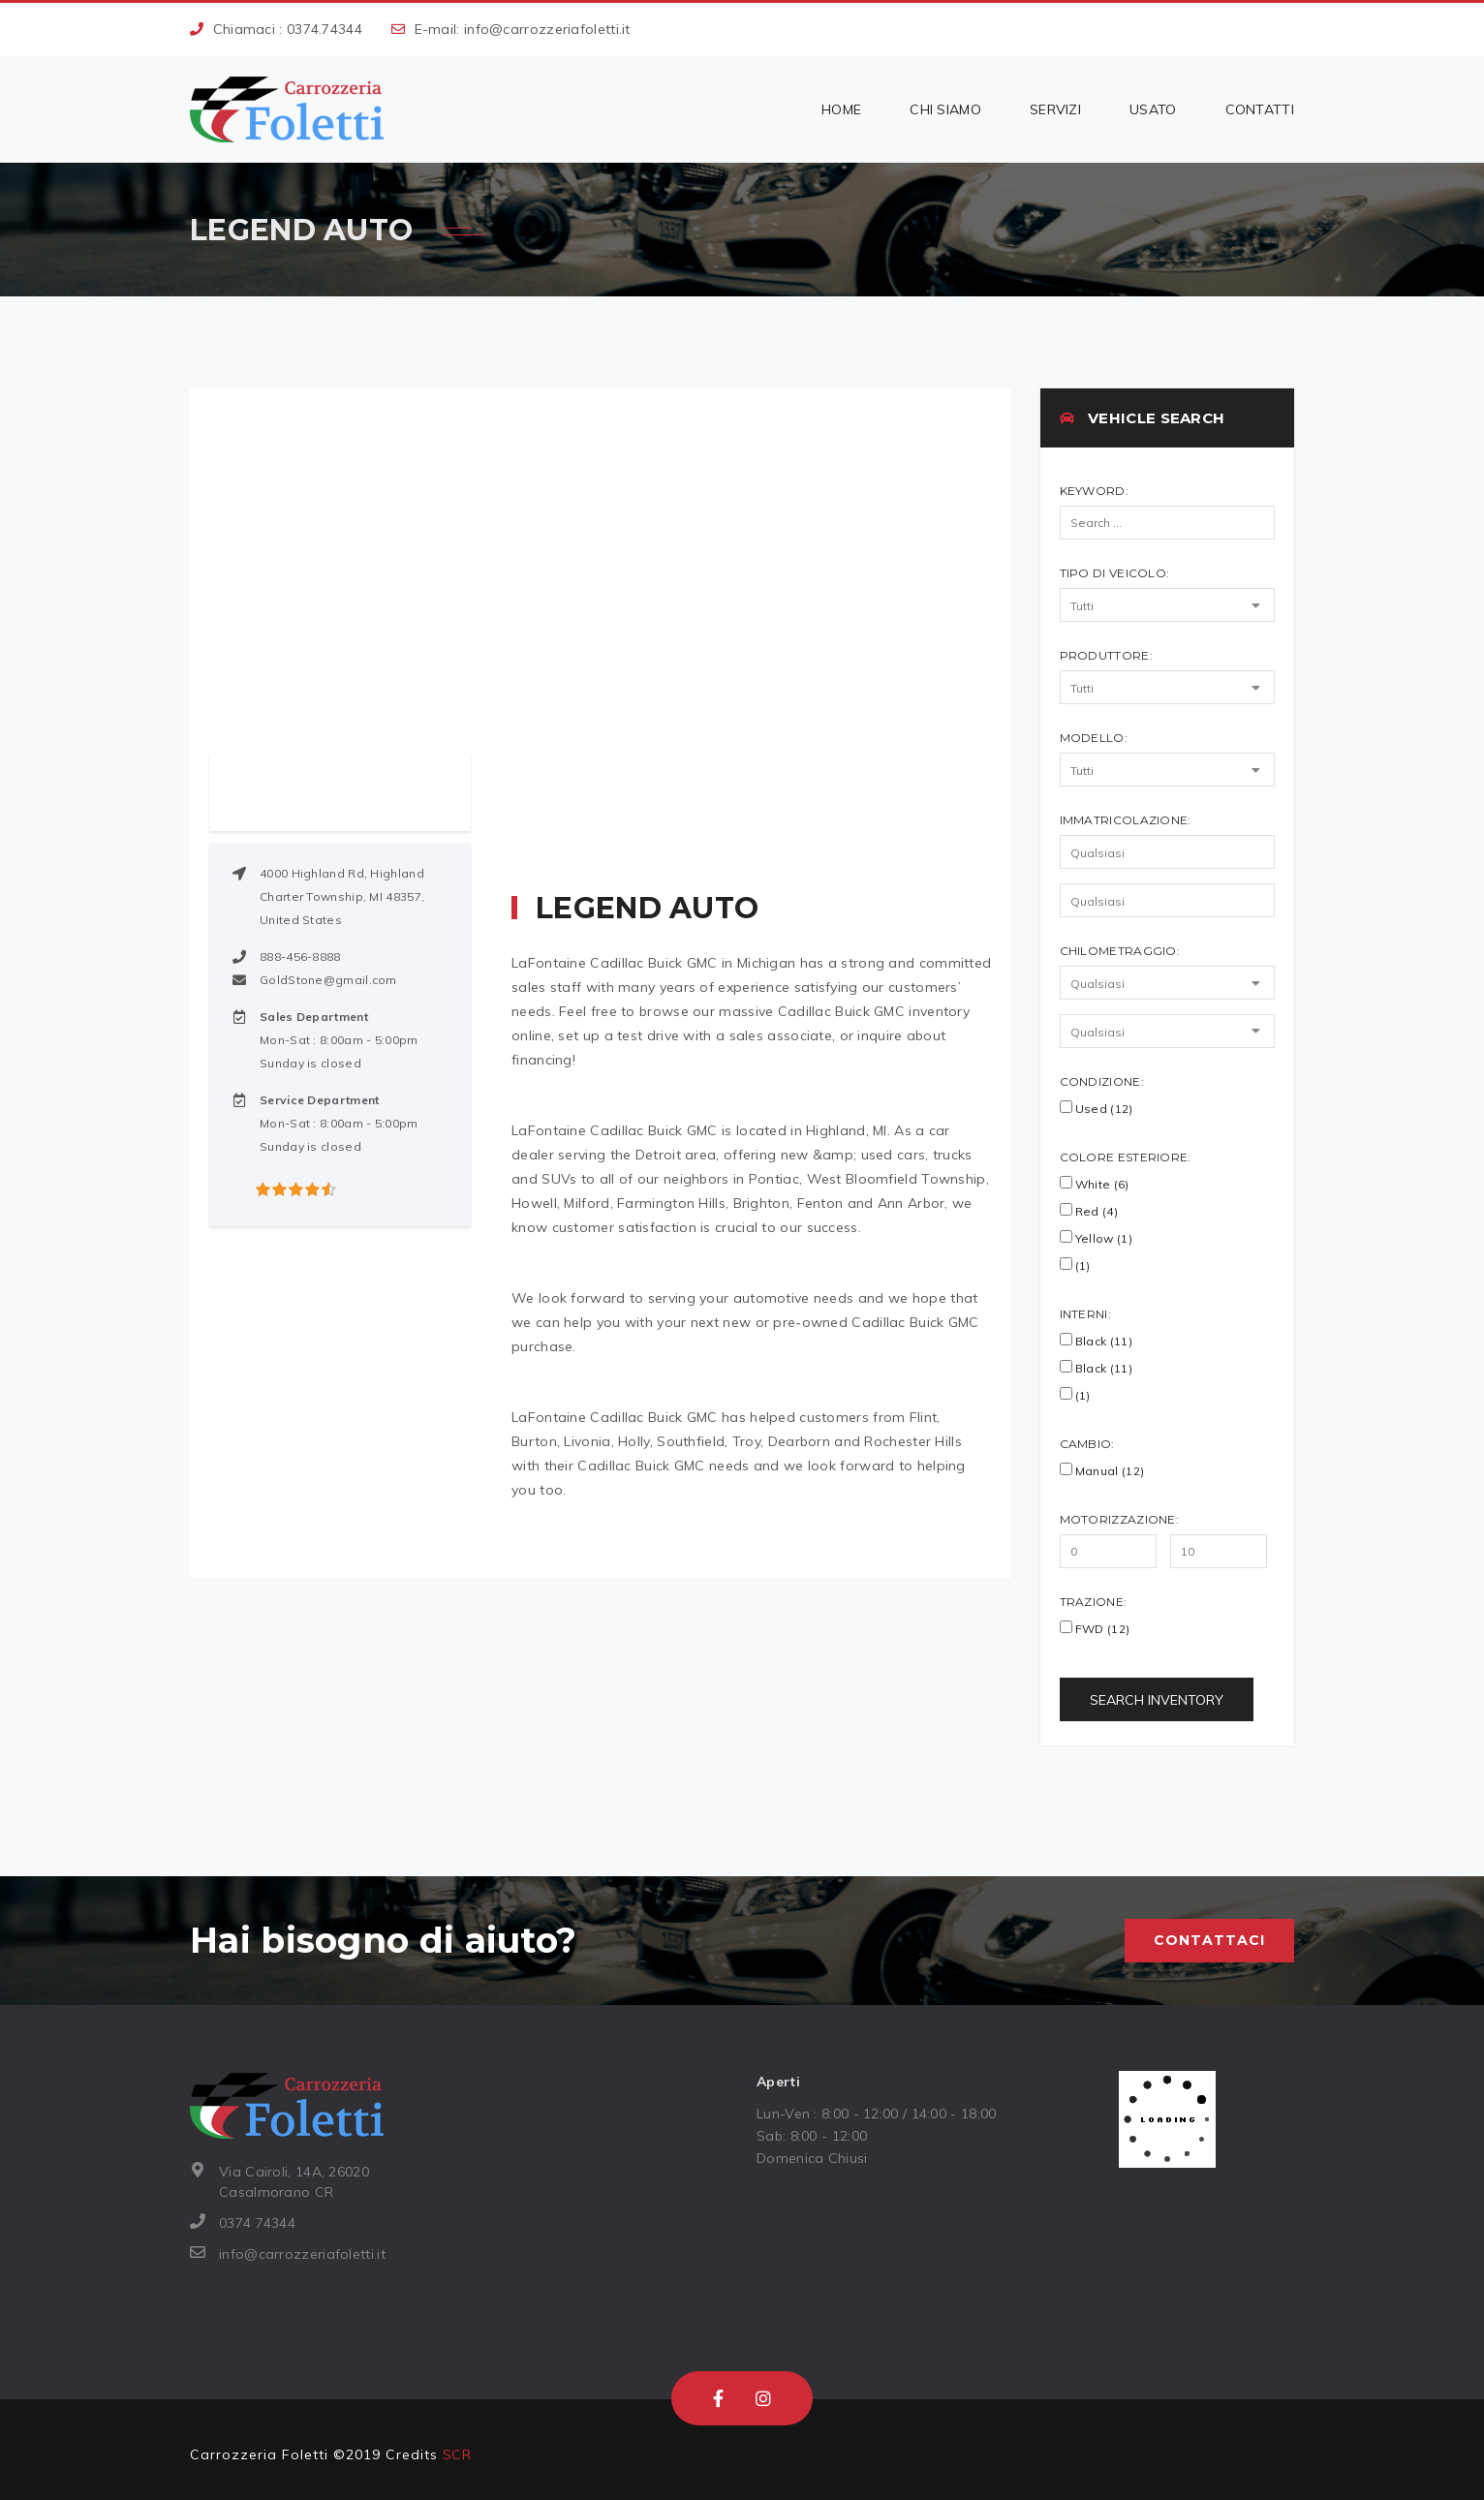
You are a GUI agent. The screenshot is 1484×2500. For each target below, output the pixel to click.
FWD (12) (1095, 1628)
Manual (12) (1102, 1470)
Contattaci (1209, 1940)
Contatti (1259, 109)
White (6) (1094, 1183)
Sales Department (314, 1016)
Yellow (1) (1096, 1238)
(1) (1075, 1265)
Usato (1153, 109)
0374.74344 (324, 29)
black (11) (1096, 1367)
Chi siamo (945, 109)
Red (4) (1089, 1211)
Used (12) (1096, 1108)
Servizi (1055, 109)
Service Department (319, 1100)
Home (841, 109)
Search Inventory (1156, 1700)
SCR (457, 2454)
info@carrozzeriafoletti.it (547, 29)
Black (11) (1096, 1340)
